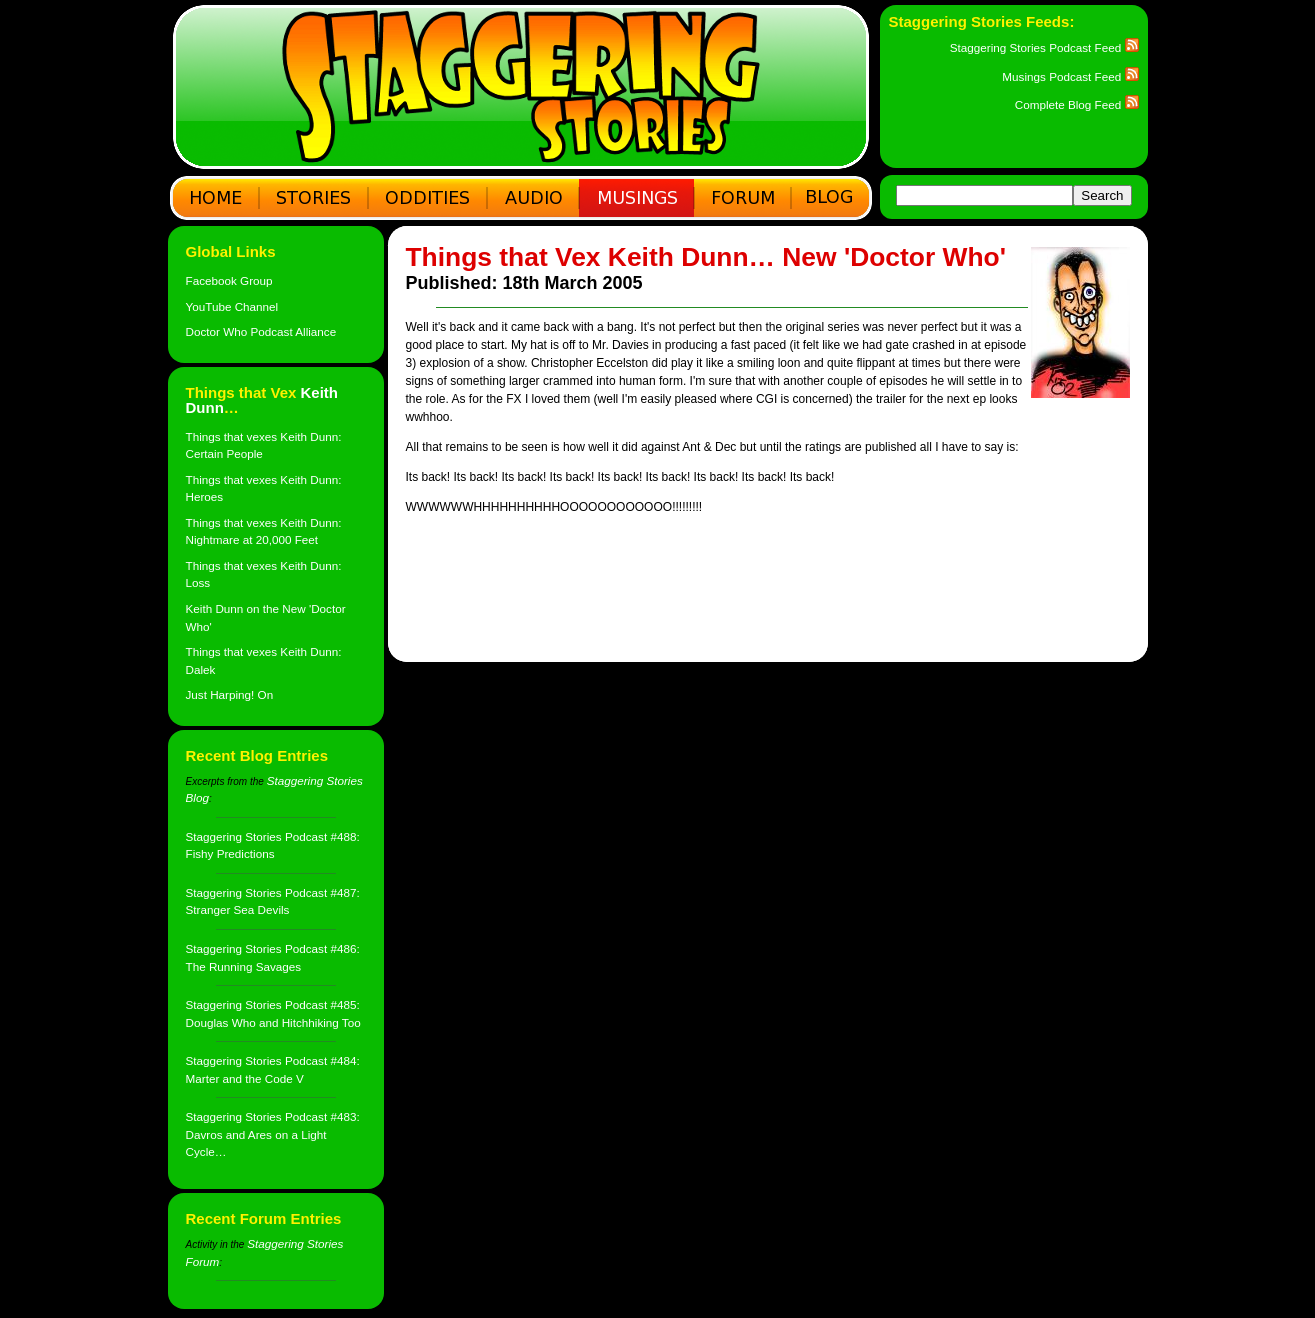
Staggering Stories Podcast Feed (1044, 47)
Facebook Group (229, 280)
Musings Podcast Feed (1070, 76)
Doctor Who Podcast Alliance (261, 331)
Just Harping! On (230, 694)
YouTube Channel (232, 306)
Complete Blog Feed (1077, 104)
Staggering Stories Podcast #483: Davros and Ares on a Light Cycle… (273, 1134)
